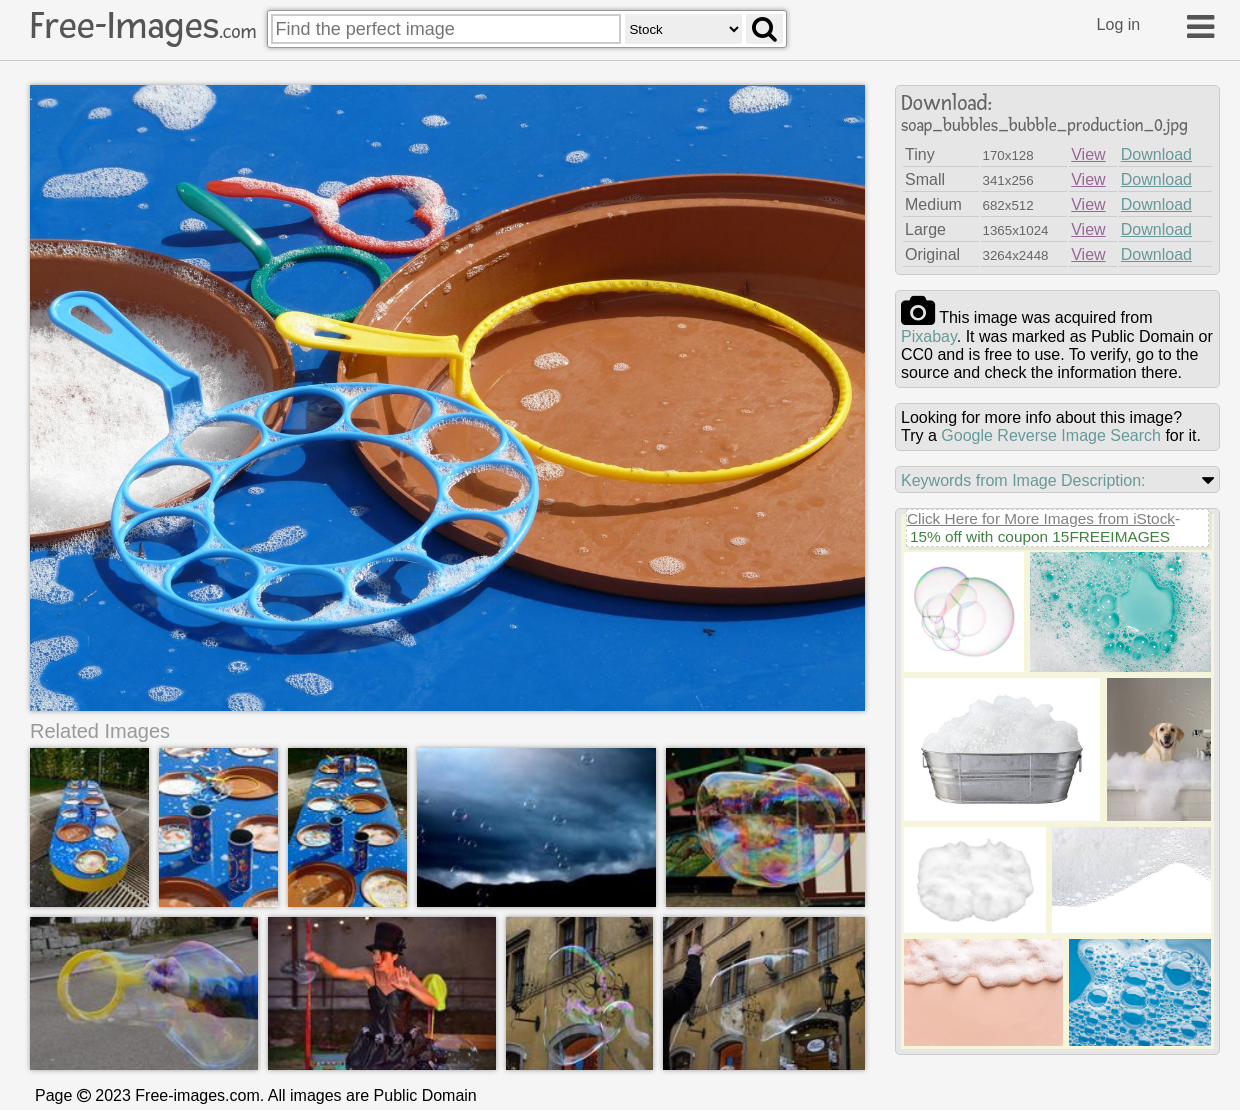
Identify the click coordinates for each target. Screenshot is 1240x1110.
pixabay (929, 336)
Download (1156, 154)
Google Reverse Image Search (1051, 435)
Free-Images (143, 26)
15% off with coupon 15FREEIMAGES (1040, 536)
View (1088, 154)
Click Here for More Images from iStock (1041, 518)
